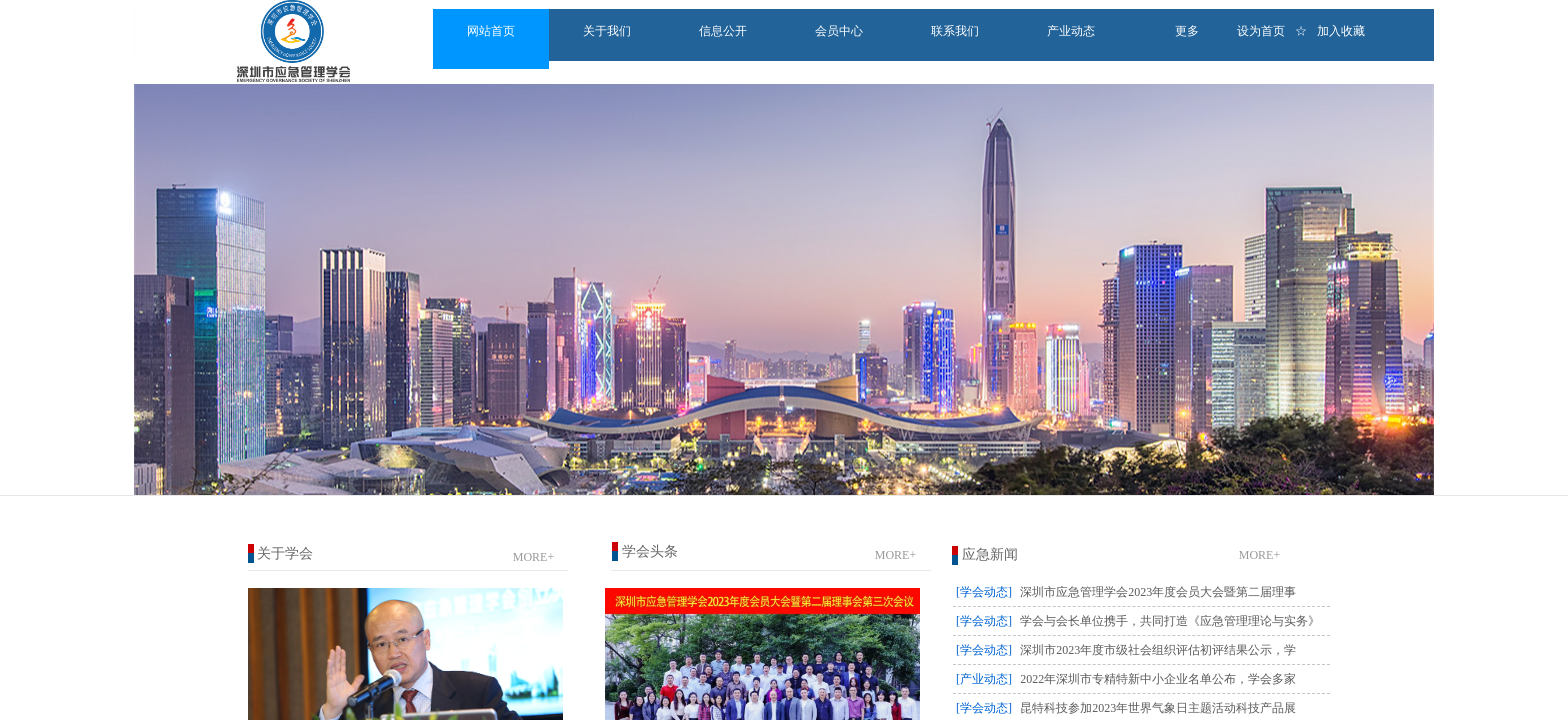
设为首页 (1261, 31)
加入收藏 (1341, 31)
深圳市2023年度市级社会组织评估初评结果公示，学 (1158, 650)
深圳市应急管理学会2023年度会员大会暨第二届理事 (1158, 592)
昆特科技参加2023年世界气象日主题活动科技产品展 (1158, 708)
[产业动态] (984, 679)
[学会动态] (984, 592)
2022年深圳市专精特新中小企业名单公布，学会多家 (1158, 679)
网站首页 (491, 31)
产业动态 (1071, 31)
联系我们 (955, 31)
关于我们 (607, 31)
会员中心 (839, 31)
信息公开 (723, 31)
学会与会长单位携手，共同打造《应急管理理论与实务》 (1170, 621)
